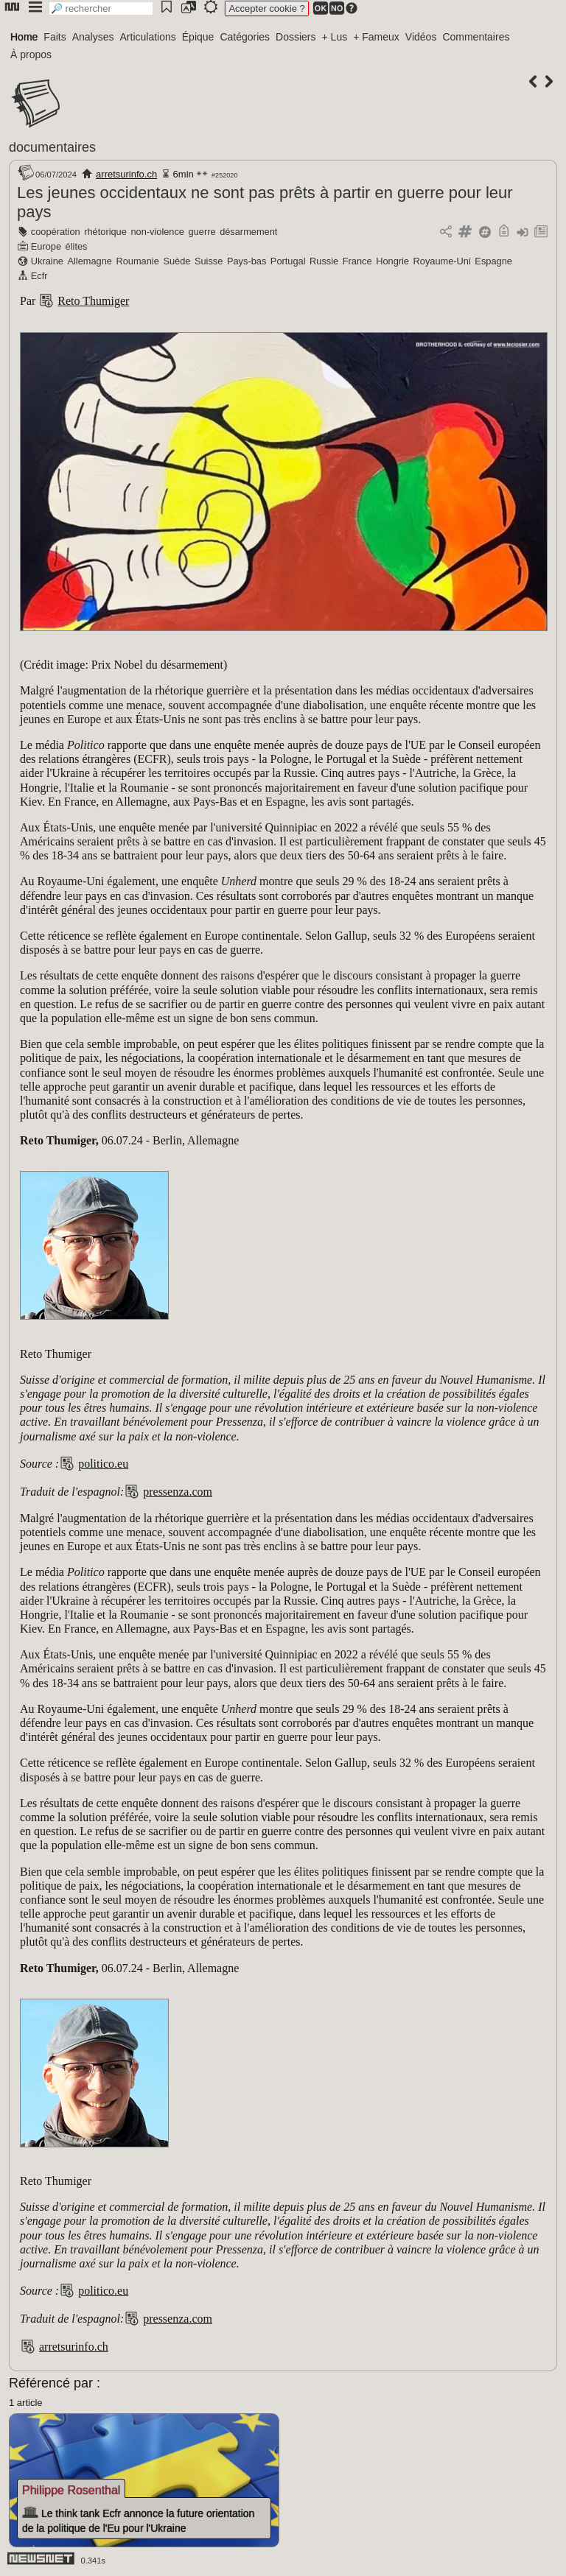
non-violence (157, 231)
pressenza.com (177, 1491)
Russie (324, 261)
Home (24, 37)
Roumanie (137, 261)
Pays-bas (246, 261)
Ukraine (47, 261)
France (357, 261)
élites (77, 246)
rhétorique (105, 231)
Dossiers (295, 37)
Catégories (245, 37)
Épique (198, 37)
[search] (101, 8)
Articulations (148, 37)
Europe (46, 246)
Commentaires (475, 37)
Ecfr (39, 275)
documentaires (52, 147)
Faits (54, 37)
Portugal (288, 261)
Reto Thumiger (93, 301)
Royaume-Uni (442, 261)
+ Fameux (376, 37)
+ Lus (335, 37)
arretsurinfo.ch (126, 174)
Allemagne (89, 261)
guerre (202, 231)
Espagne (493, 261)
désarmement (248, 231)
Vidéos (421, 37)
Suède (176, 261)
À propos (31, 54)
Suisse (209, 261)
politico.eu (103, 1463)
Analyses (93, 37)
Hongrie (392, 261)
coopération (55, 231)
